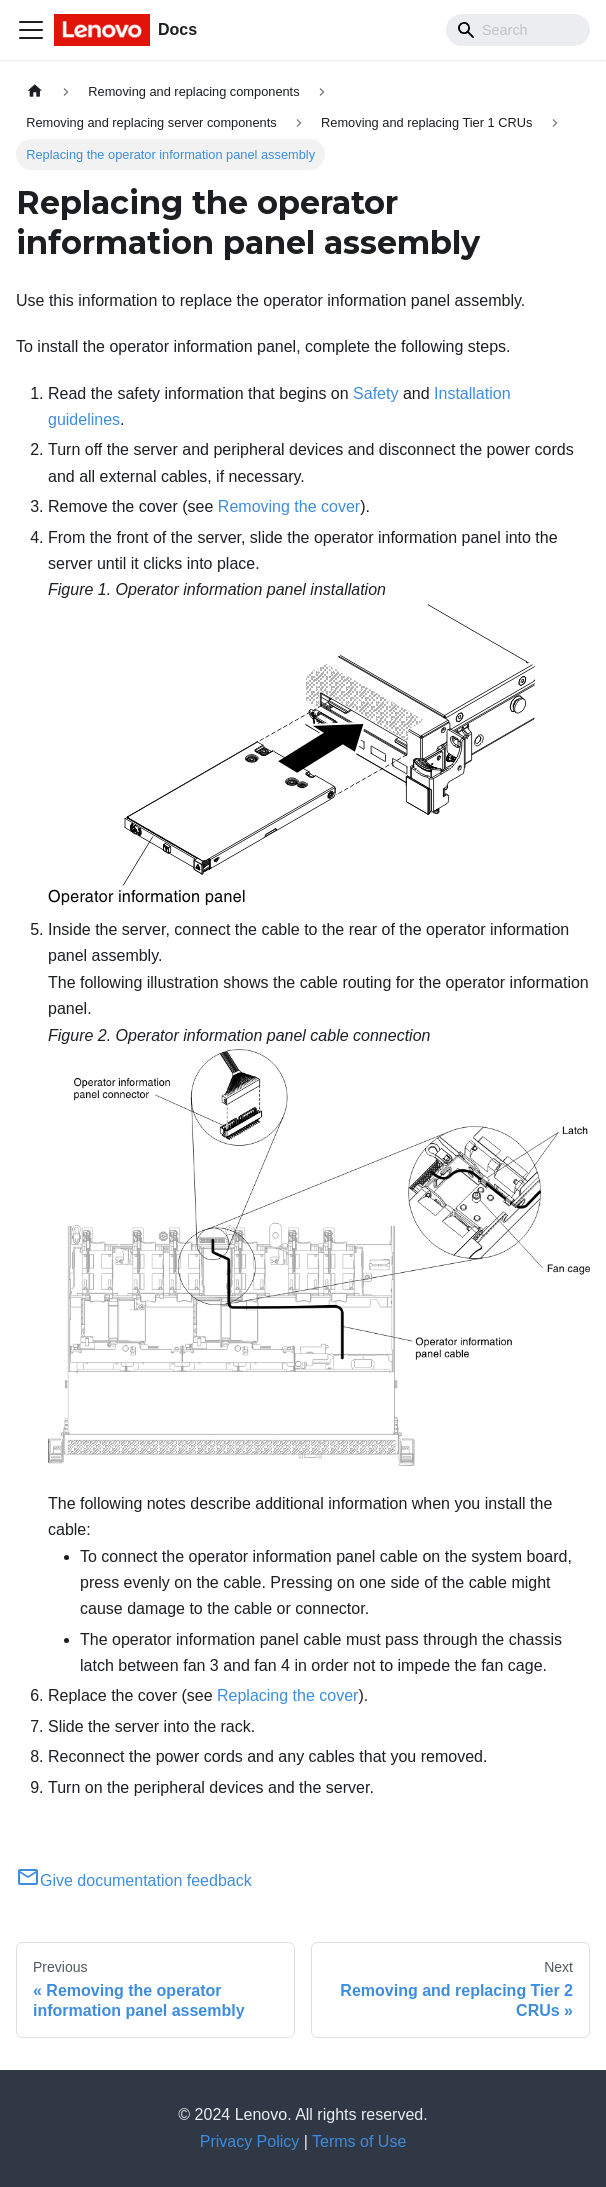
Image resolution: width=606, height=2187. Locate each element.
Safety (375, 393)
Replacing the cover (287, 1695)
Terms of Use (359, 2141)
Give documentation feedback (134, 1880)
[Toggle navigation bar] (31, 30)
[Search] (518, 30)
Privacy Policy (250, 2141)
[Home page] (35, 91)
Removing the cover (289, 506)
